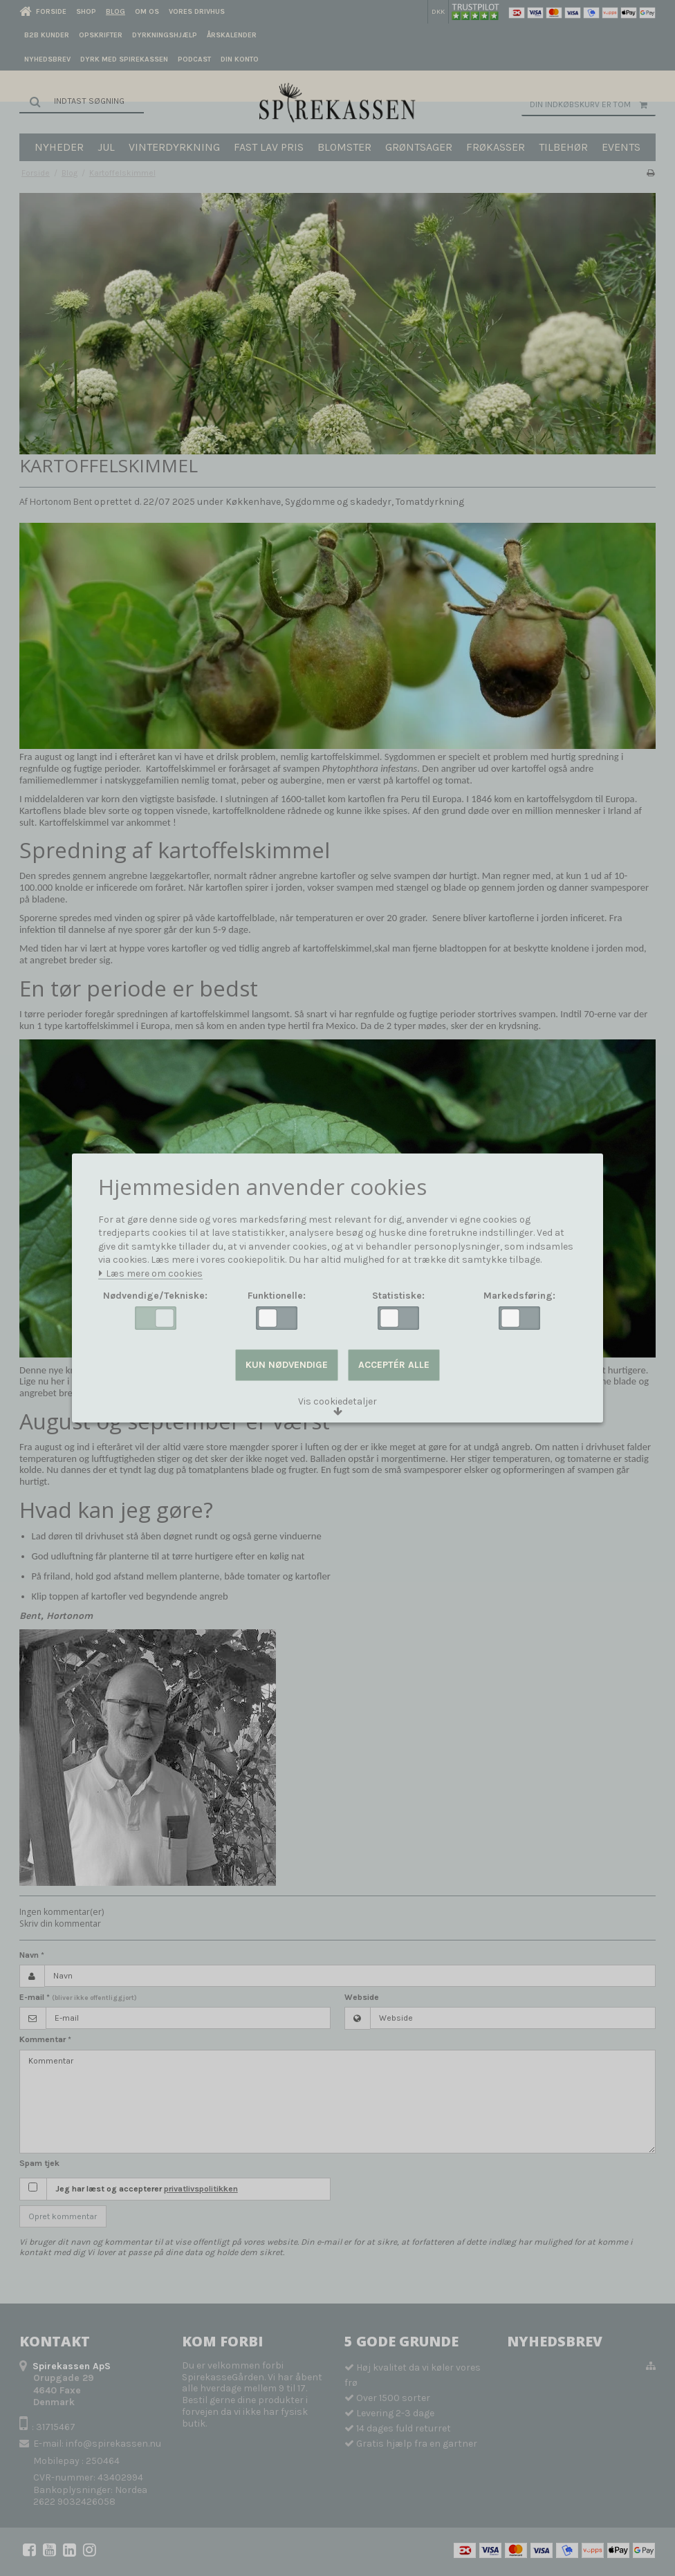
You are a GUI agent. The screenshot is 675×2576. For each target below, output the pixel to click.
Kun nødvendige (287, 1365)
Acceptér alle (393, 1365)
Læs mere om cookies (150, 1273)
